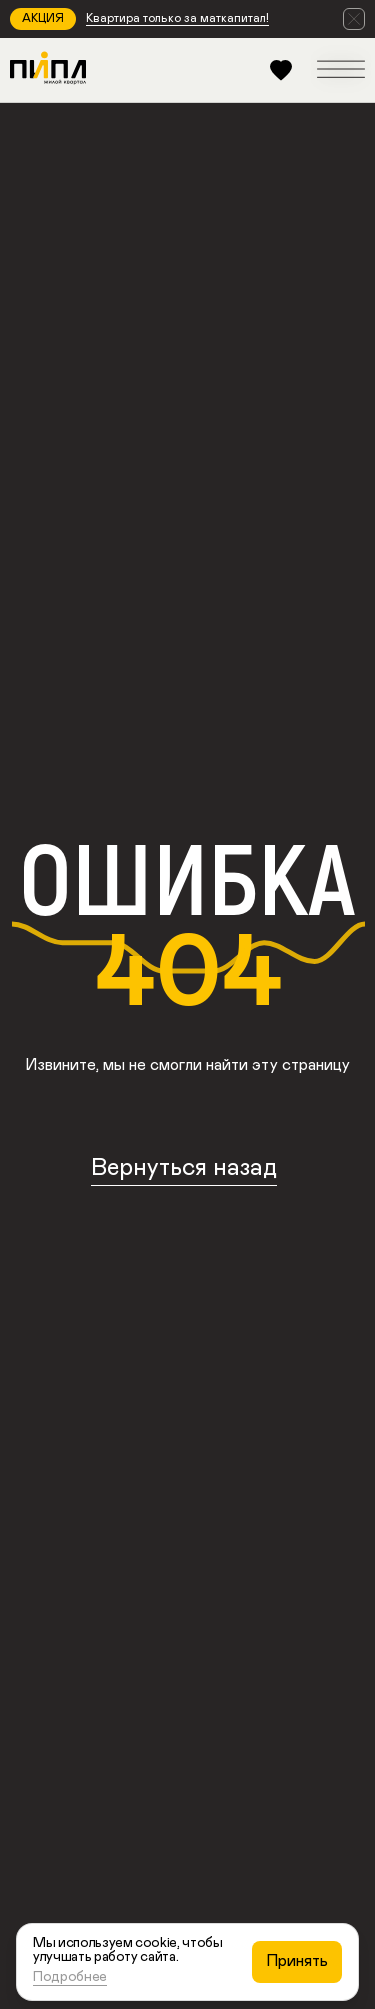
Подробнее (70, 1977)
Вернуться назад (184, 1168)
